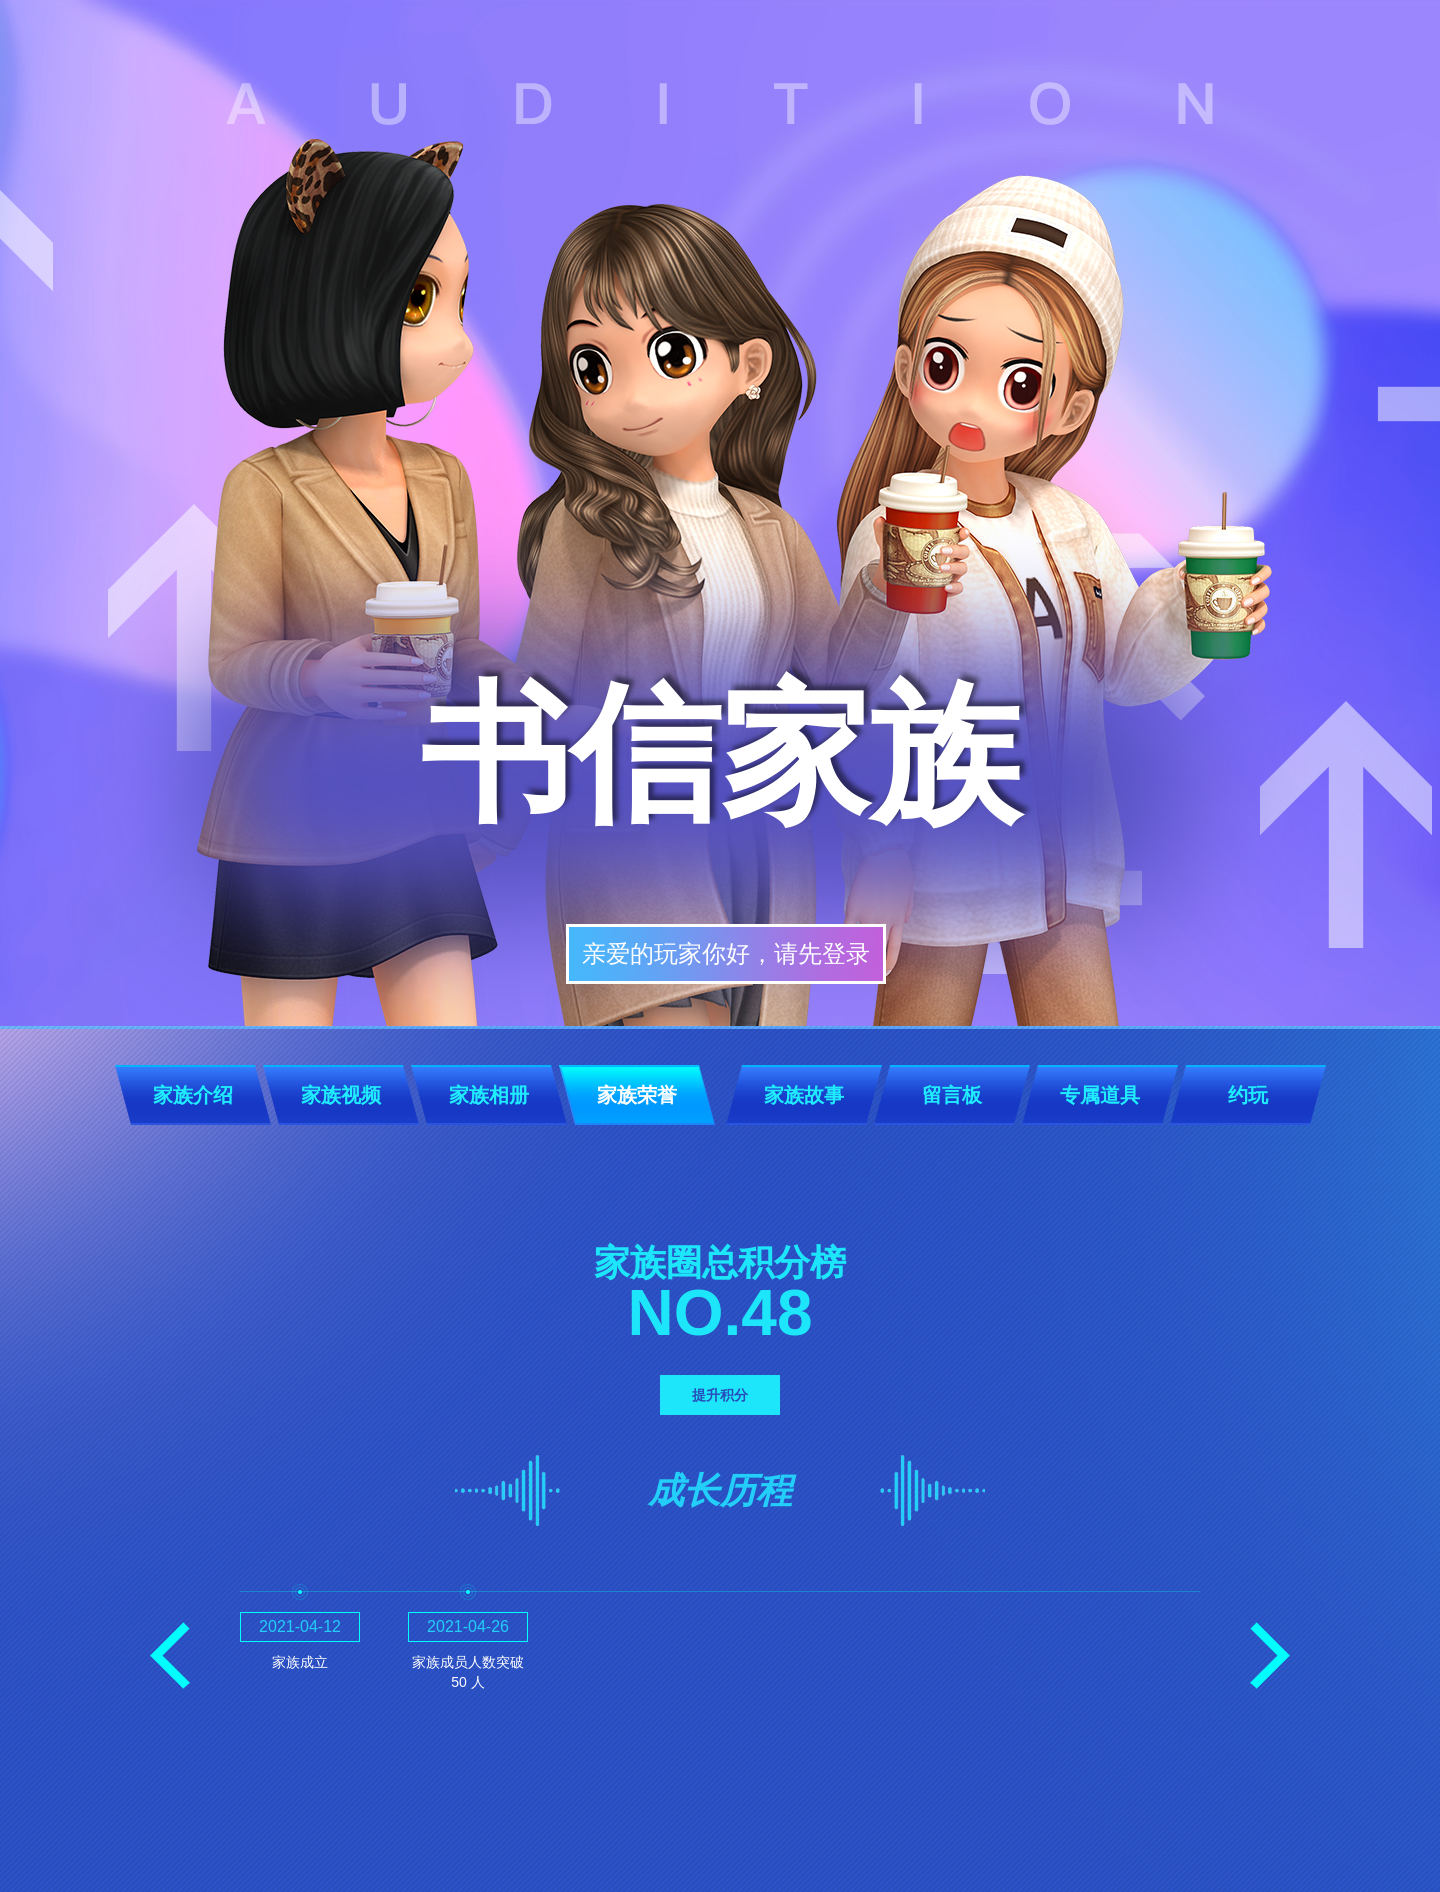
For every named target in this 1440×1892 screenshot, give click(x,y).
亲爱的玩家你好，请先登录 (726, 953)
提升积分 (720, 1395)
